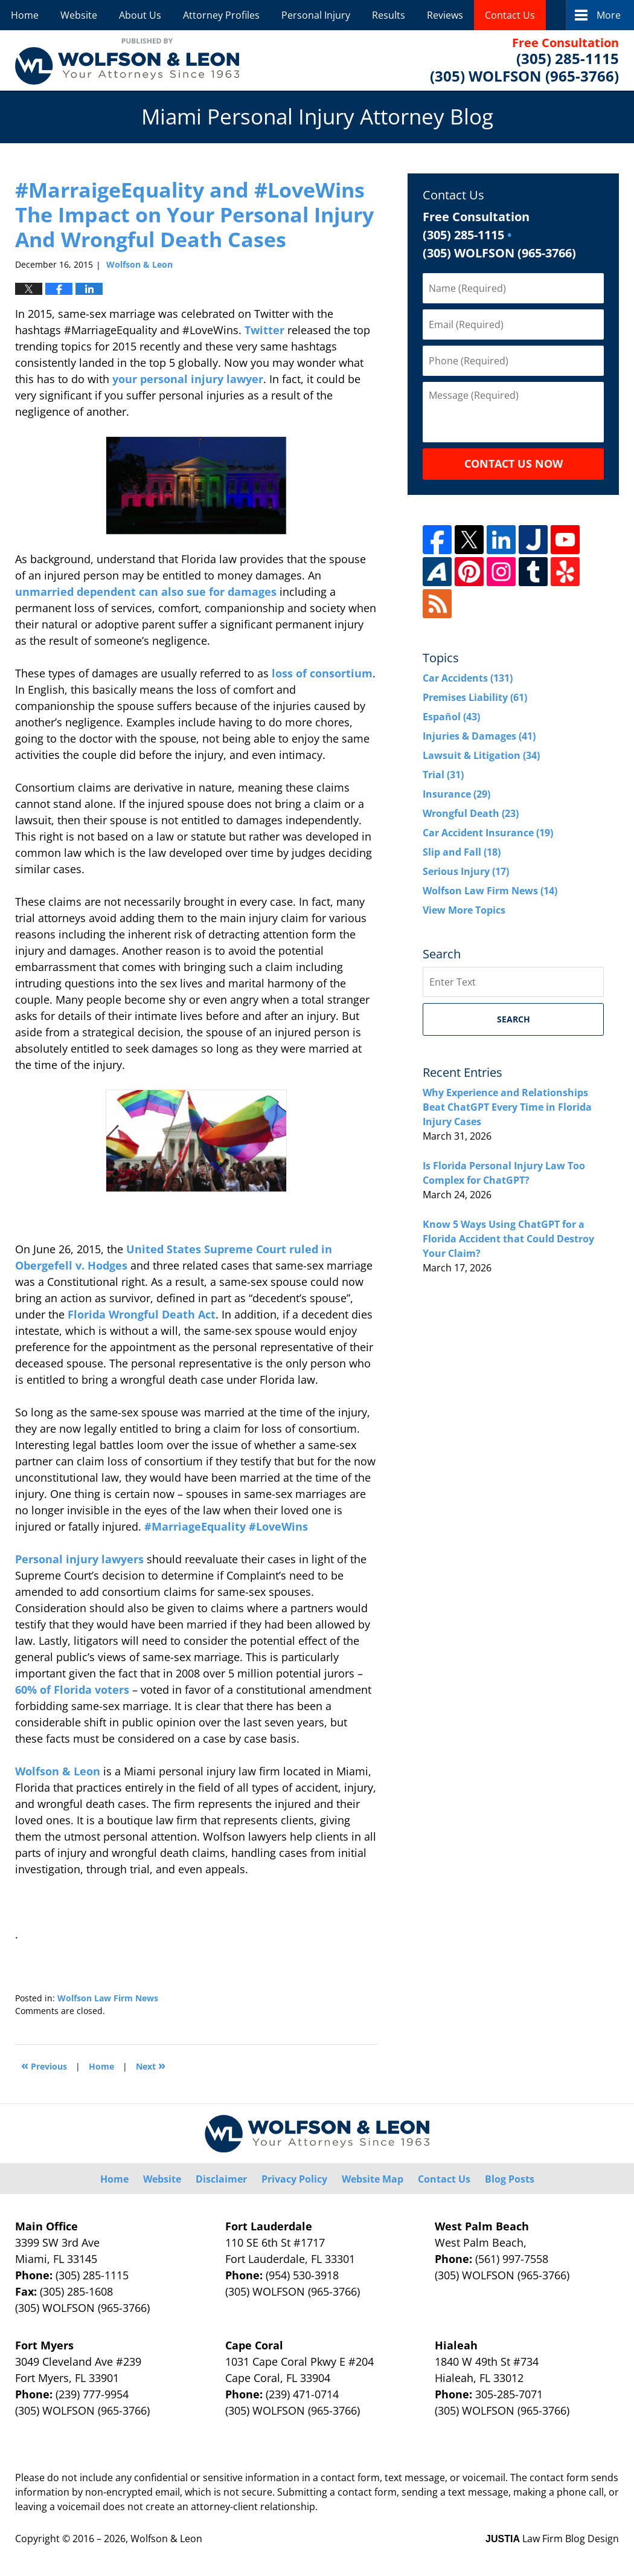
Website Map (372, 2179)
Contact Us (510, 15)
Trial (443, 774)
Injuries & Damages (479, 736)
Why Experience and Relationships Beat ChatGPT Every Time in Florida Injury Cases (507, 1107)
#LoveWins (278, 1526)
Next (150, 2065)
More (609, 15)
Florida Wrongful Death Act (142, 1314)
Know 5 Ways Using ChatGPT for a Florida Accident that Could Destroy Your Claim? (508, 1239)
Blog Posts (509, 2179)
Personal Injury (315, 15)
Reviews (445, 15)
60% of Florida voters (72, 1689)
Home (25, 15)
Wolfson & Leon (57, 1771)
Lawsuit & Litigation (481, 755)
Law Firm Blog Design (552, 2538)
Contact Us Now (513, 463)
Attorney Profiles (221, 15)
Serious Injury (466, 871)
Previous (44, 2065)
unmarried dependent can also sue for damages (146, 591)
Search (513, 1019)
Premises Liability (475, 697)
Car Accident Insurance (488, 832)
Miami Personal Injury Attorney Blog (127, 60)
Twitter (264, 330)
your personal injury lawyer (187, 379)
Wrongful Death (471, 813)
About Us (140, 15)
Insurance (456, 794)
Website (78, 15)
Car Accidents (468, 678)
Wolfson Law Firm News (107, 1998)
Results (388, 15)
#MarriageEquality (195, 1526)
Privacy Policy (294, 2179)
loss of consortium (322, 673)
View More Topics (464, 910)
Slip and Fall (462, 852)
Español (451, 716)
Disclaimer (221, 2179)
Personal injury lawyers (79, 1559)
